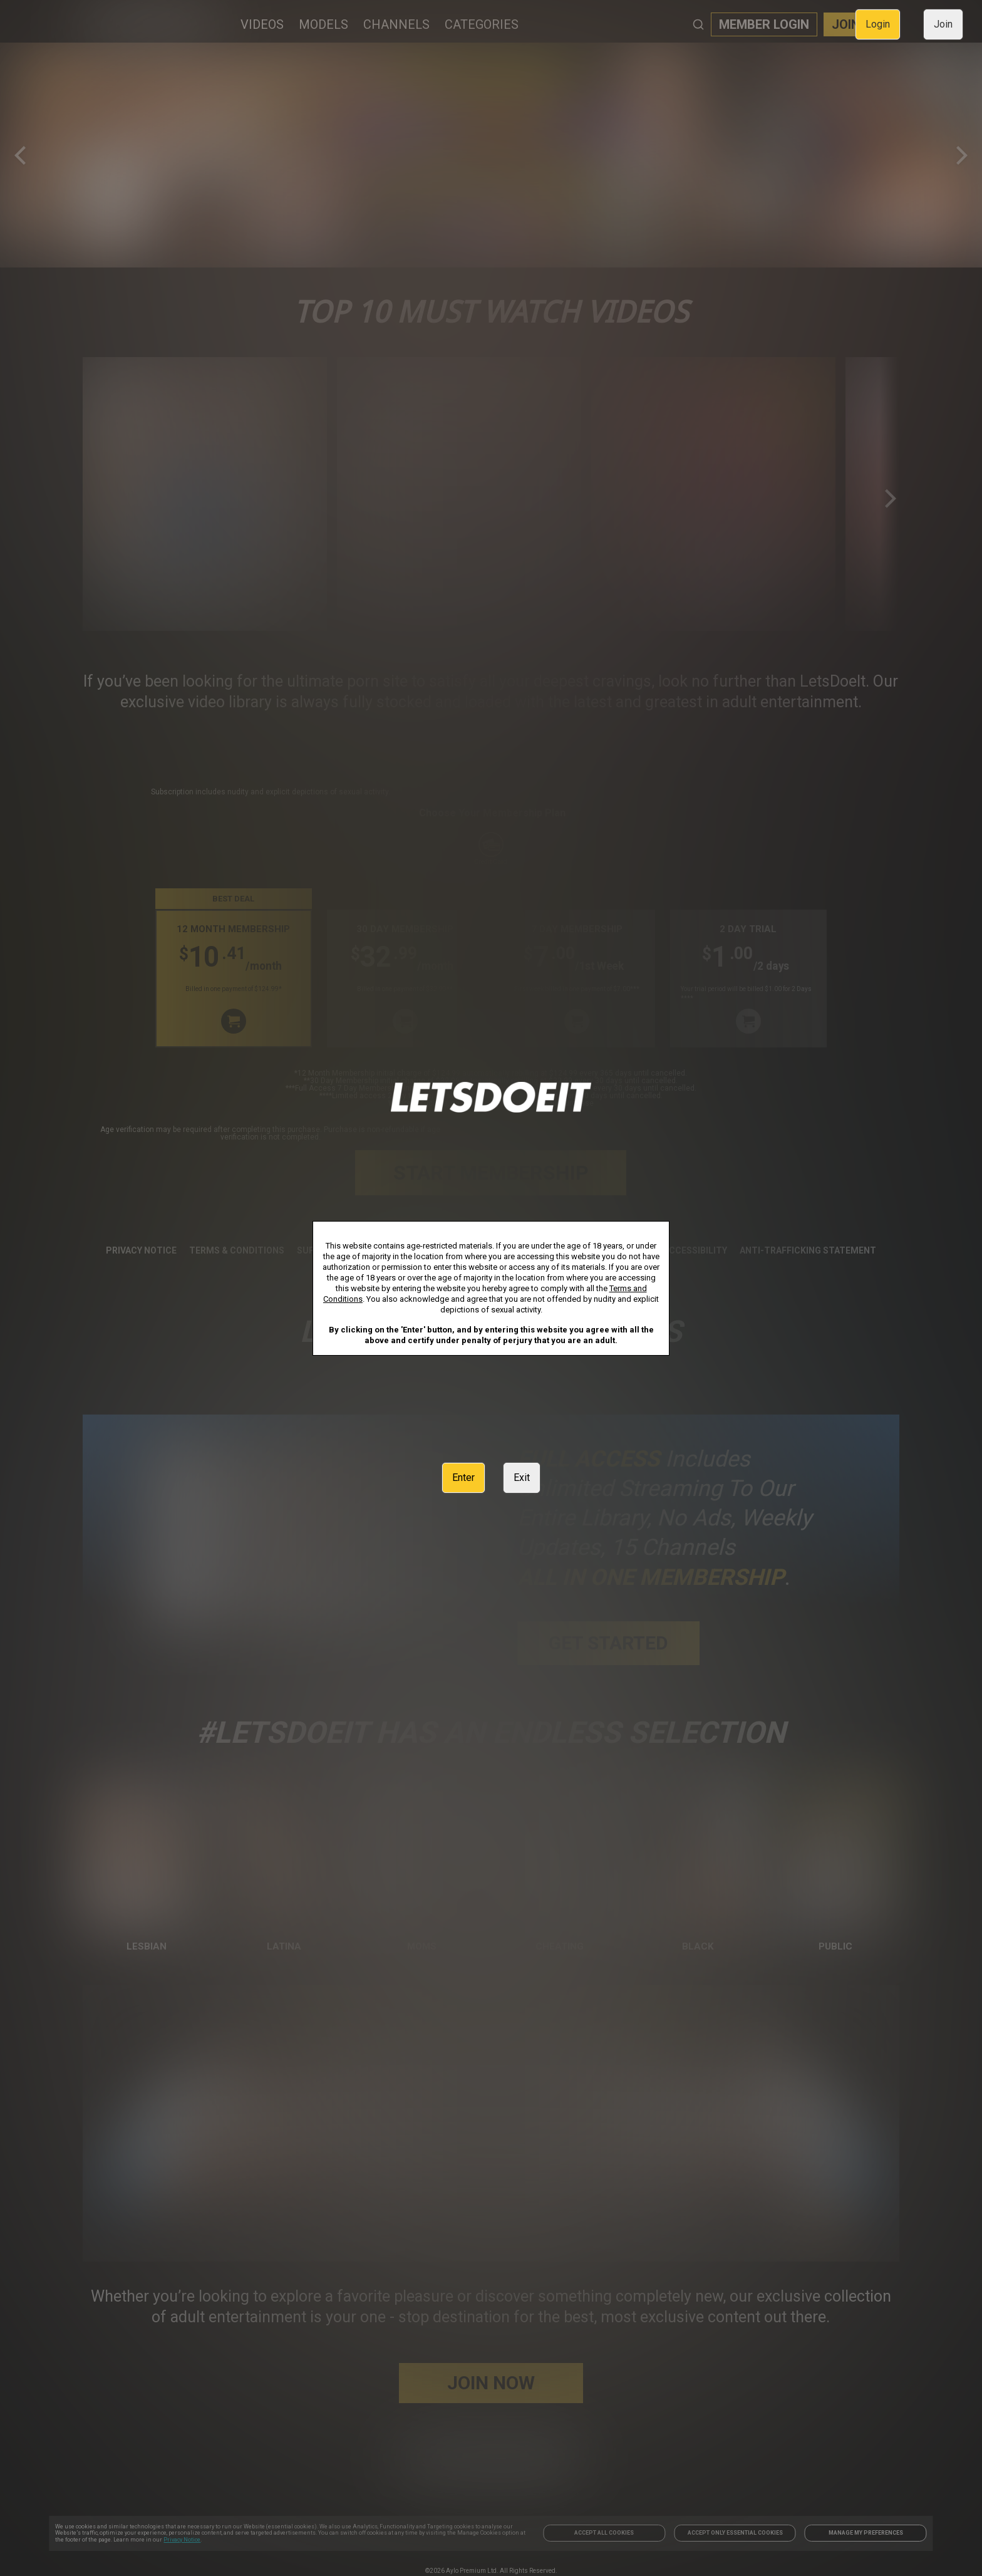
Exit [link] (522, 1477)
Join (943, 24)
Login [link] (878, 24)
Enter (463, 1477)
